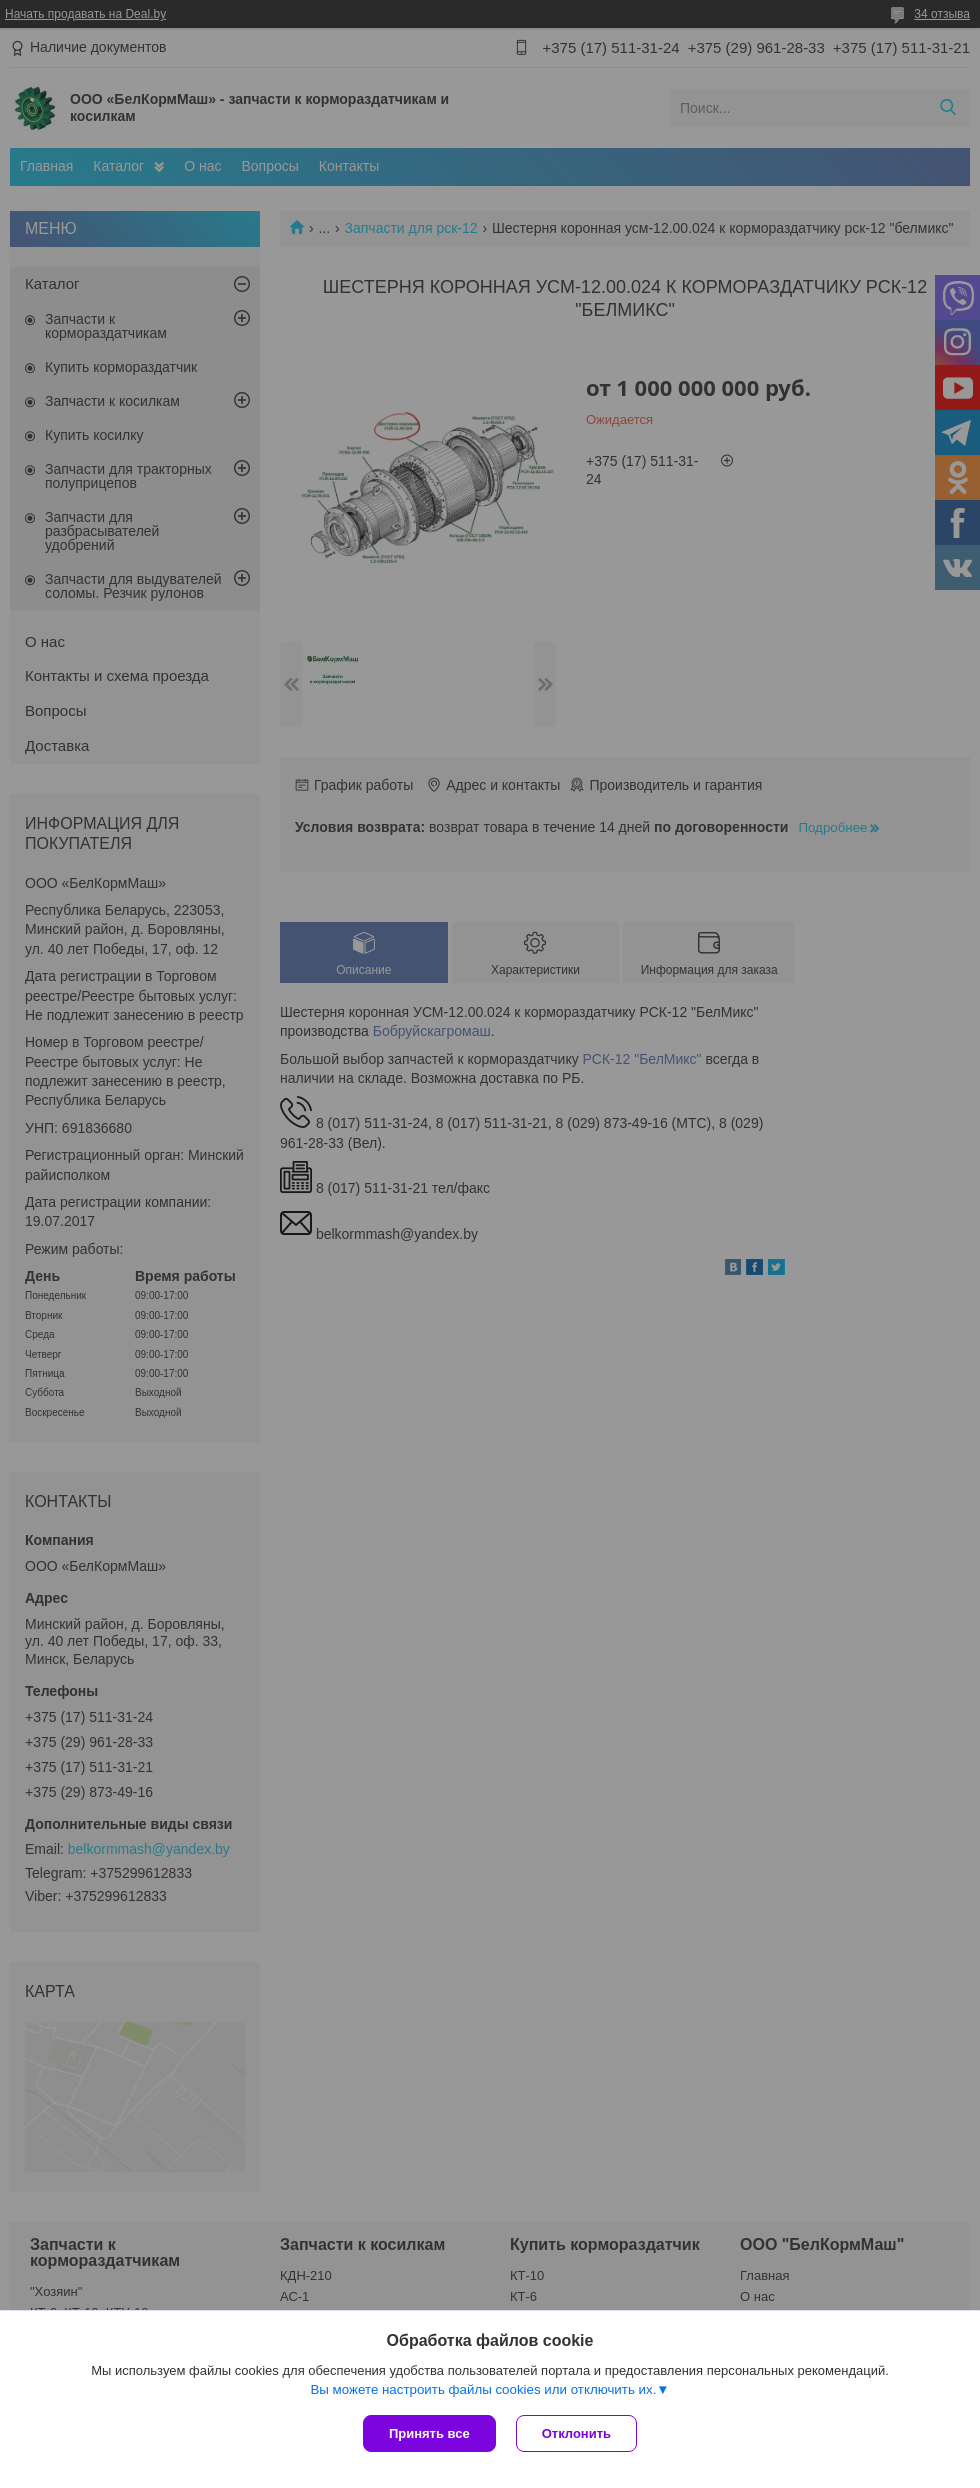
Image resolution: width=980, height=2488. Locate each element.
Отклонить (576, 2433)
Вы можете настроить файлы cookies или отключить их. (483, 2389)
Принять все (429, 2433)
